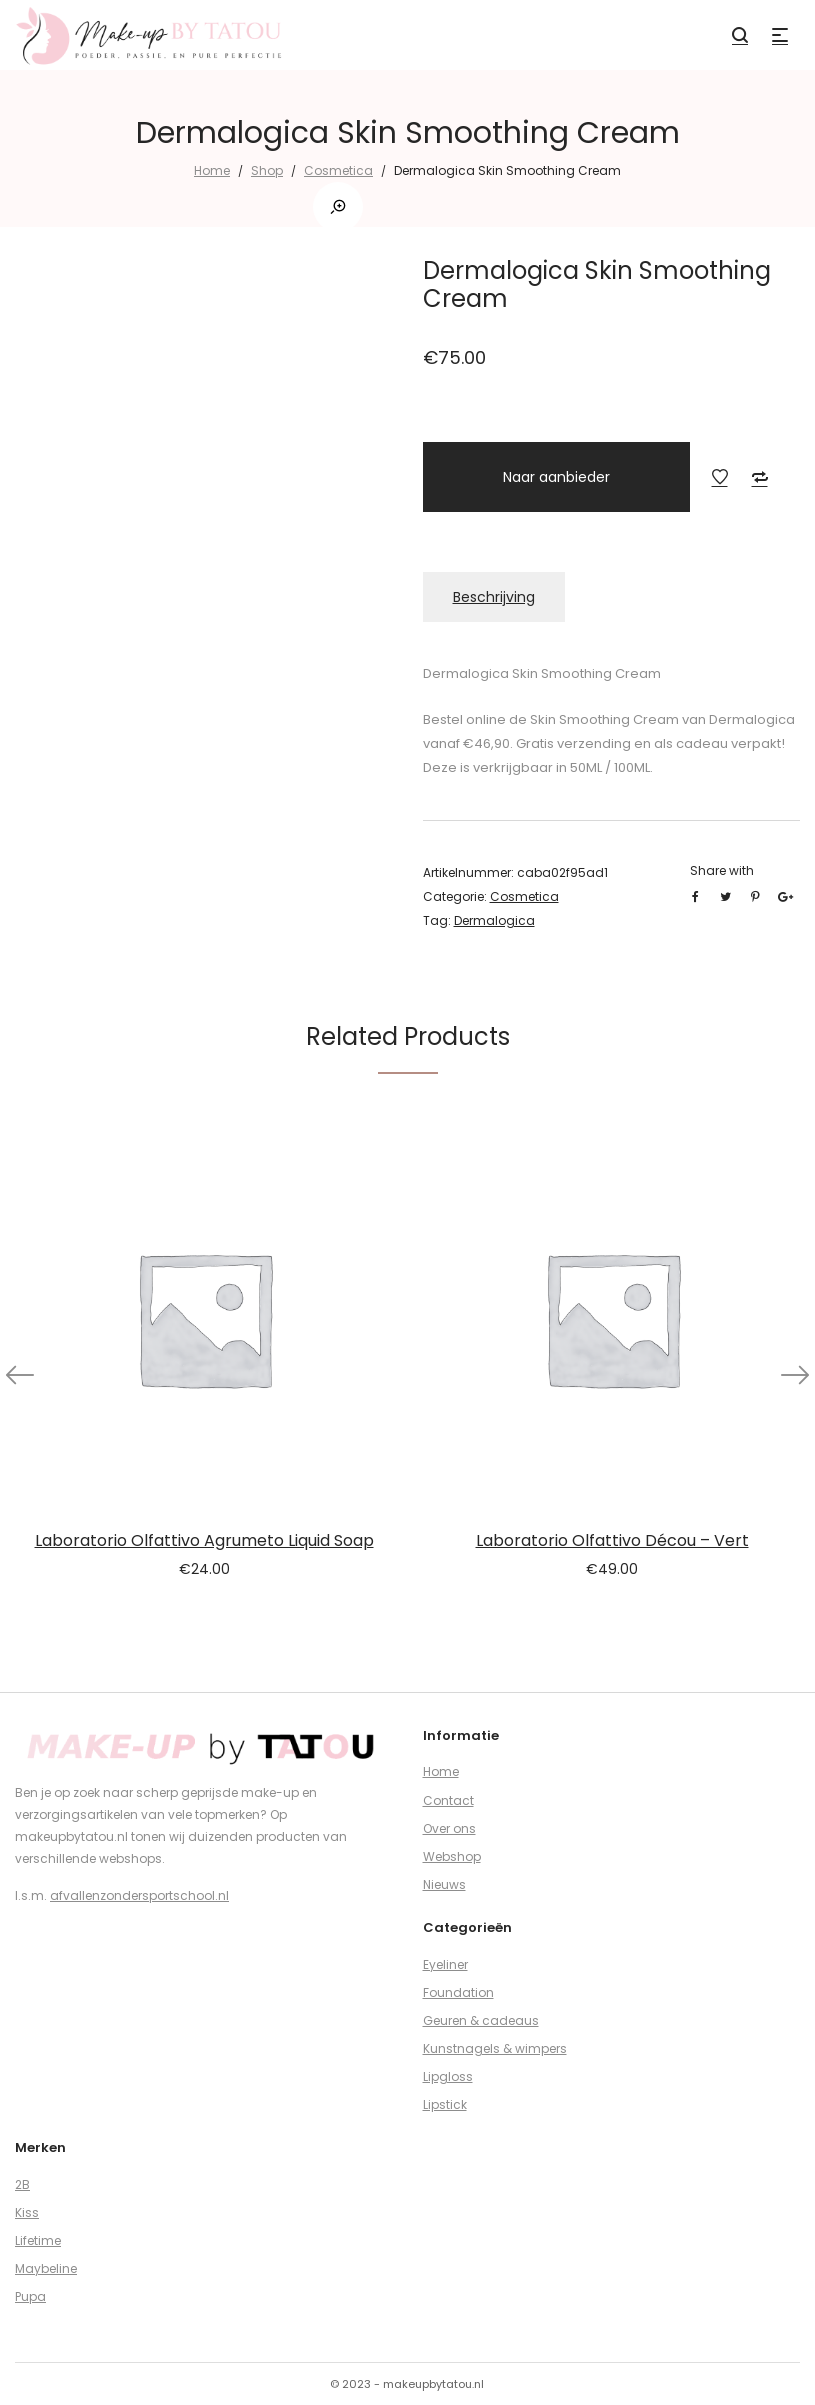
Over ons (449, 1828)
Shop (267, 170)
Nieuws (444, 1884)
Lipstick (445, 2104)
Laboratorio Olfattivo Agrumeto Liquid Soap (204, 1540)
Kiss (27, 2212)
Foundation (458, 1992)
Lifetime (38, 2240)
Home (212, 170)
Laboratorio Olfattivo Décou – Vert (612, 1540)
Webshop (452, 1856)
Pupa (30, 2296)
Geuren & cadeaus (481, 2020)
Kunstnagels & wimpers (495, 2048)
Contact (448, 1800)
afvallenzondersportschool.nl (139, 1895)
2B (22, 2184)
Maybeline (46, 2268)
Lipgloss (448, 2076)
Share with (722, 870)
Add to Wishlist (720, 477)
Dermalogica (494, 920)
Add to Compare (760, 477)
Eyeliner (445, 1964)
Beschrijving (494, 597)
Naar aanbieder (556, 477)
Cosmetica (338, 170)
